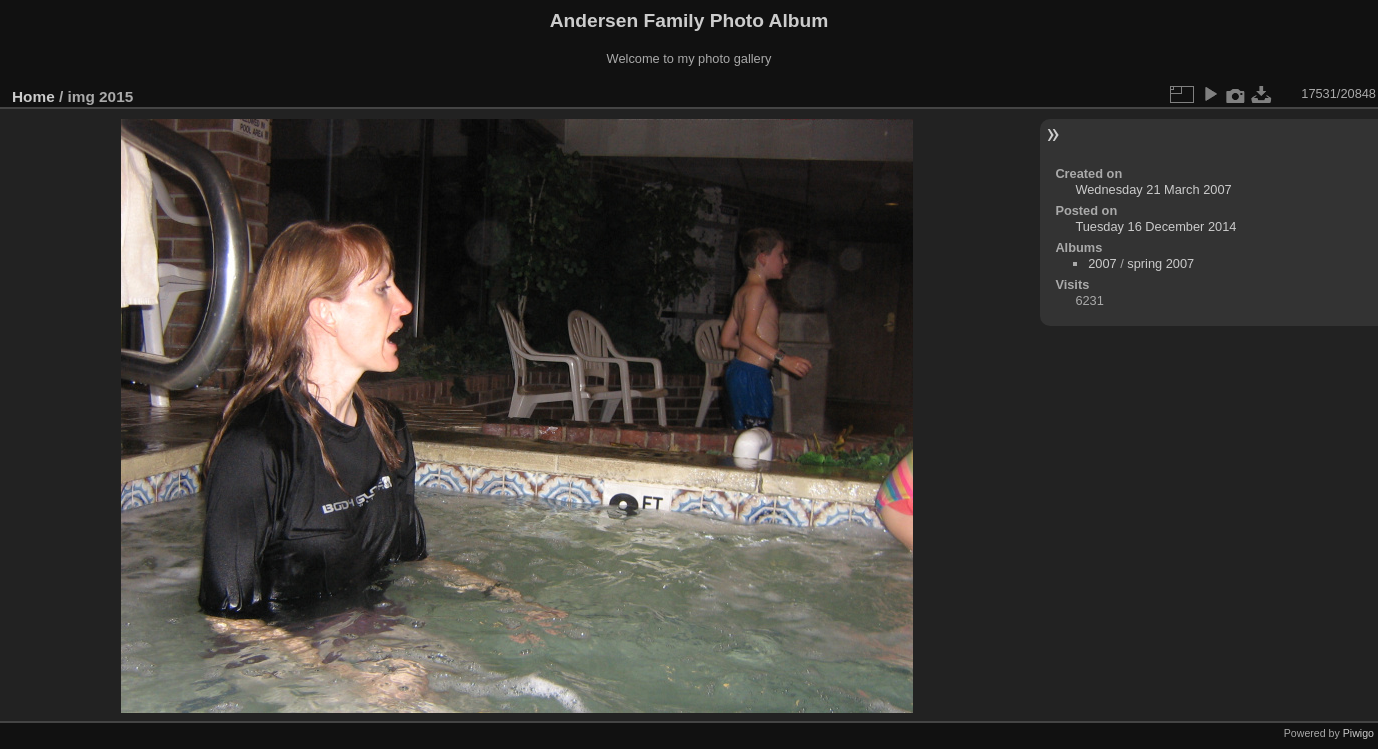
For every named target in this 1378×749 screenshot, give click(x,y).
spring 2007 (1160, 263)
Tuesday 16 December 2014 (1155, 226)
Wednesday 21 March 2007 (1153, 189)
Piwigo (1358, 733)
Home (33, 96)
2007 (1102, 263)
